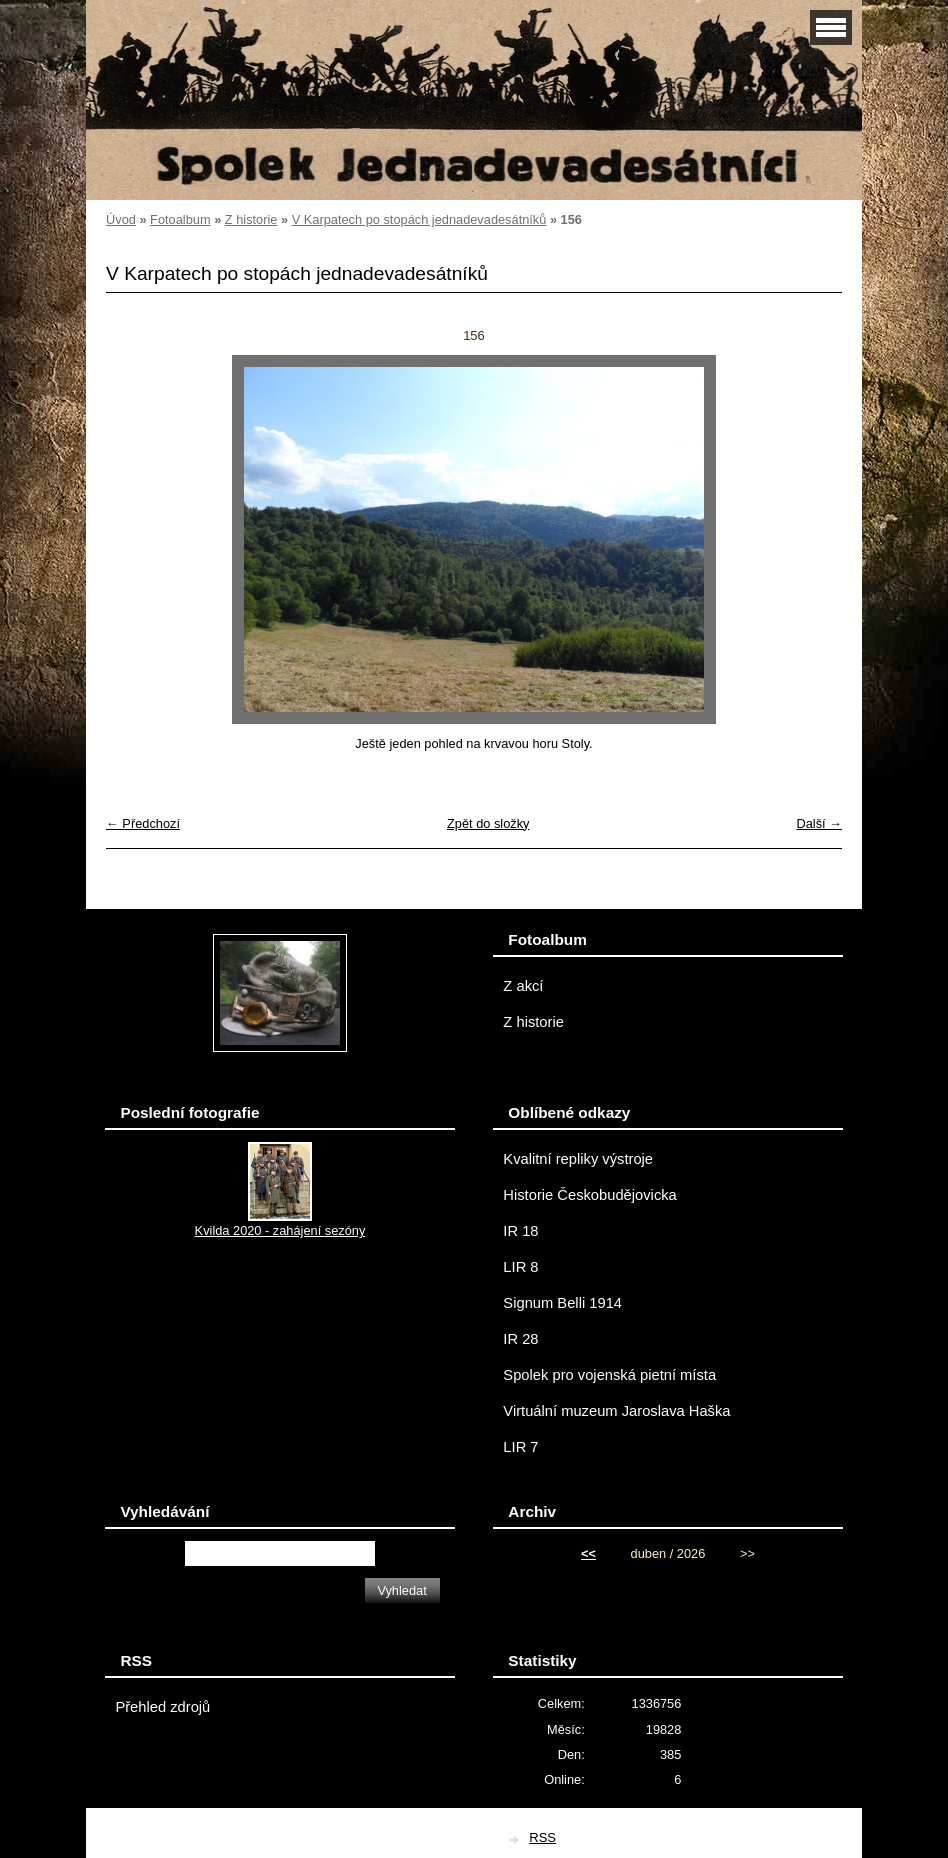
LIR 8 (520, 1267)
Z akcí (523, 986)
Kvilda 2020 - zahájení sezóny (280, 1230)
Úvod (121, 219)
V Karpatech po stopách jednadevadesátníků (419, 219)
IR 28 (520, 1339)
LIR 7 (520, 1447)
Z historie (251, 219)
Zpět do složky (488, 823)
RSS (542, 1837)
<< (588, 1553)
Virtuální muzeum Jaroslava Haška (616, 1411)
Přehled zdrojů (162, 1707)
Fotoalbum (180, 219)
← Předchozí (143, 823)
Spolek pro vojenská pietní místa (609, 1375)
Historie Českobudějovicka (589, 1195)
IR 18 (520, 1231)
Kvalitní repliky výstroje (578, 1159)
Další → (819, 823)
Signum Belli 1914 (562, 1303)
